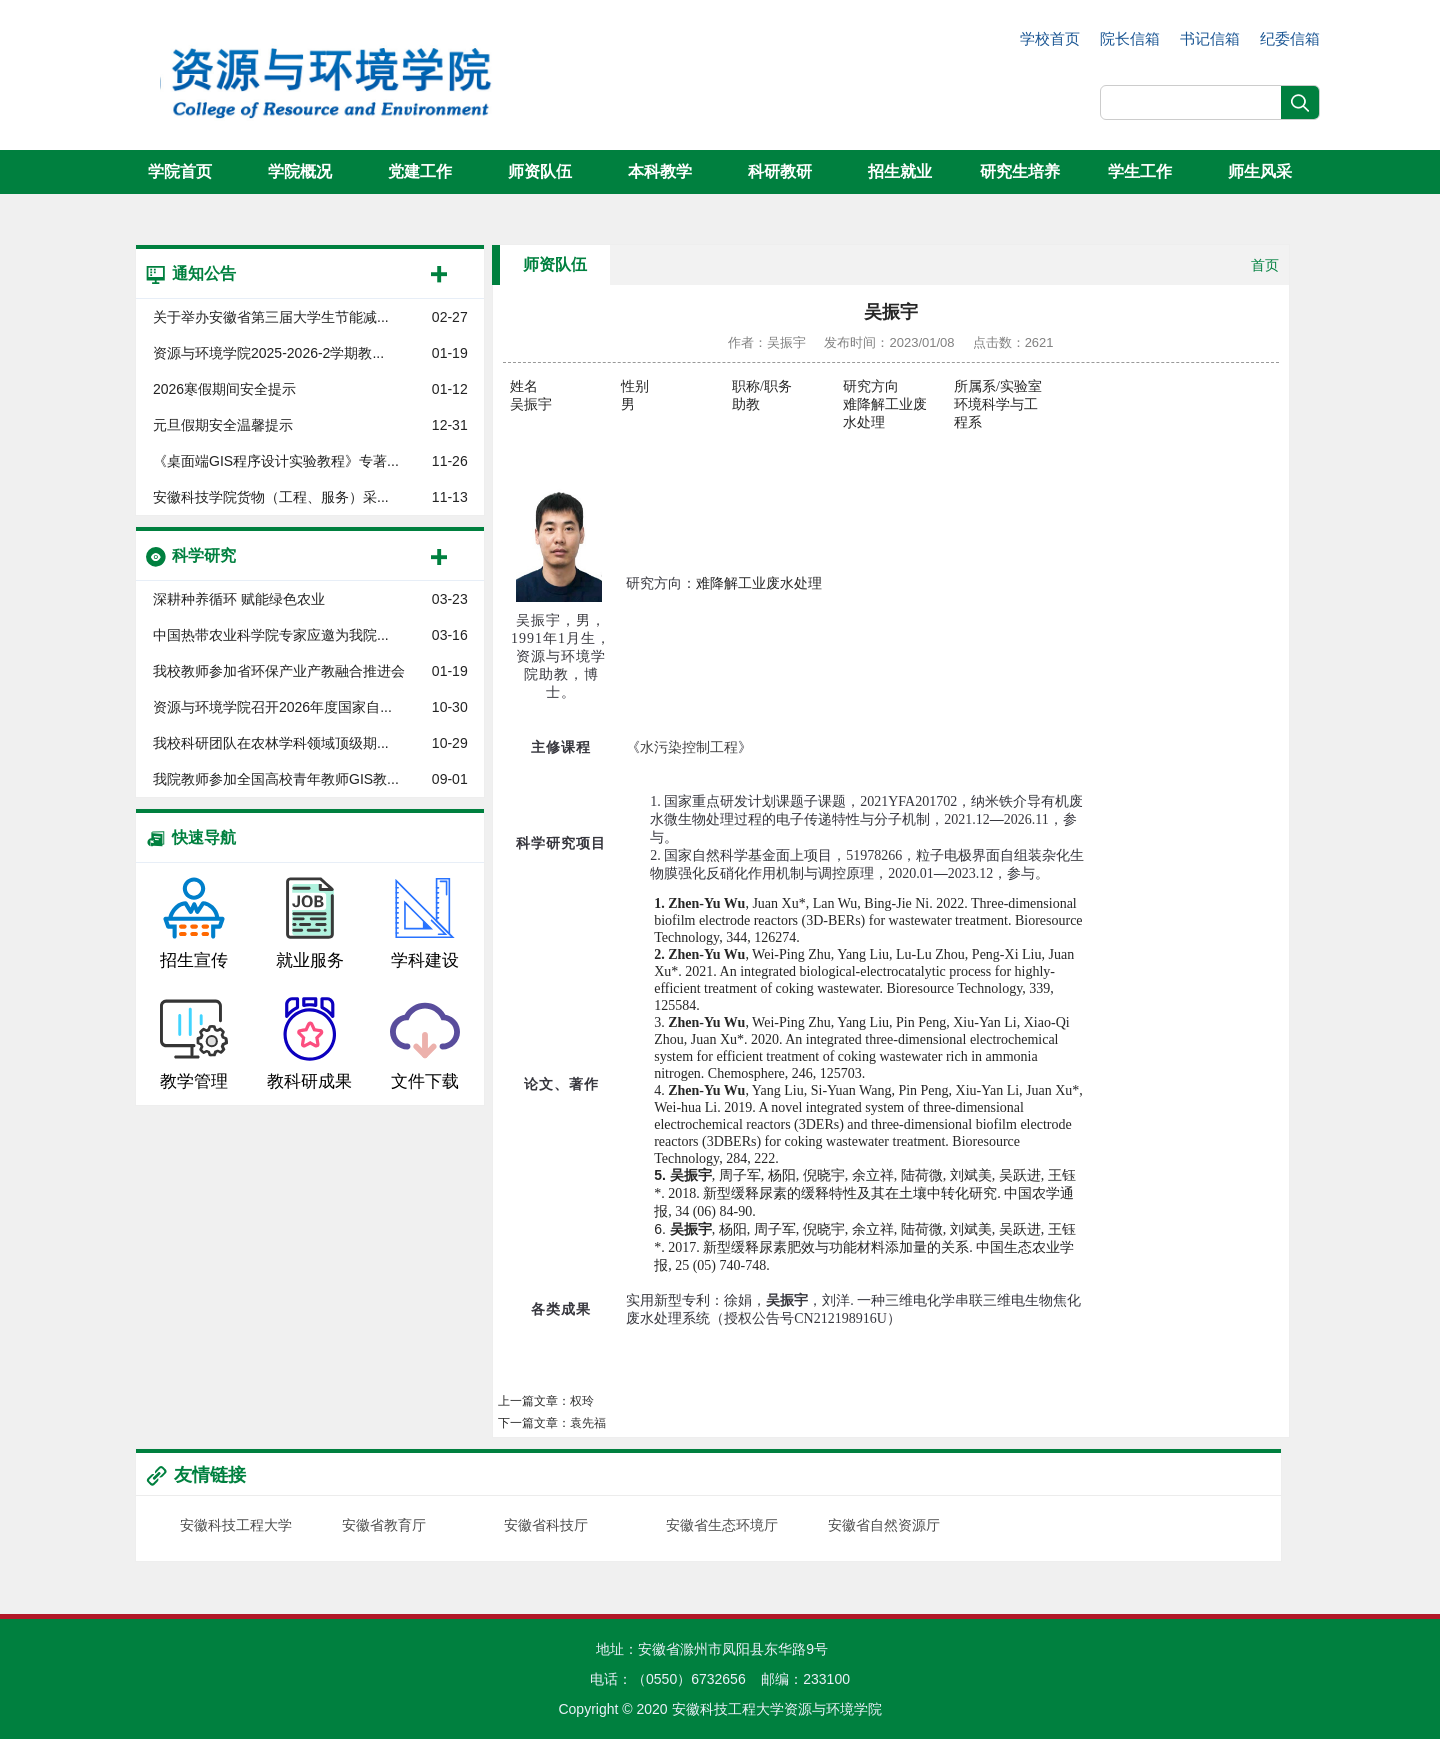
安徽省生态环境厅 (722, 1525)
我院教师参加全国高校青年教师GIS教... (276, 779)
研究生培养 (1020, 171)
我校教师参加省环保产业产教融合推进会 (279, 671)
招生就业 (900, 171)
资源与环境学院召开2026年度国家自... (272, 707)
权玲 (582, 1401)
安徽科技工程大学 (236, 1525)
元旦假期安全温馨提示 (223, 425)
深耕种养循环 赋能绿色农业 (239, 599)
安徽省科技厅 (546, 1525)
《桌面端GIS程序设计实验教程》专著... (276, 461)
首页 (1265, 265)
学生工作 (1140, 171)
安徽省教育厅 (384, 1525)
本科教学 (660, 171)
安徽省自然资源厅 (884, 1525)
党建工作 (420, 171)
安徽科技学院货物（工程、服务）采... (271, 497)
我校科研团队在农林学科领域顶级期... (271, 743)
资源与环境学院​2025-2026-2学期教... (268, 353)
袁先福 (588, 1423)
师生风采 (1260, 171)
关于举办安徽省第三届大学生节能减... (271, 317)
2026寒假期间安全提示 (224, 389)
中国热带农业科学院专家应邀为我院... (271, 635)
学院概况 (300, 171)
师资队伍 (540, 171)
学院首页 (180, 171)
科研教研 (780, 171)
